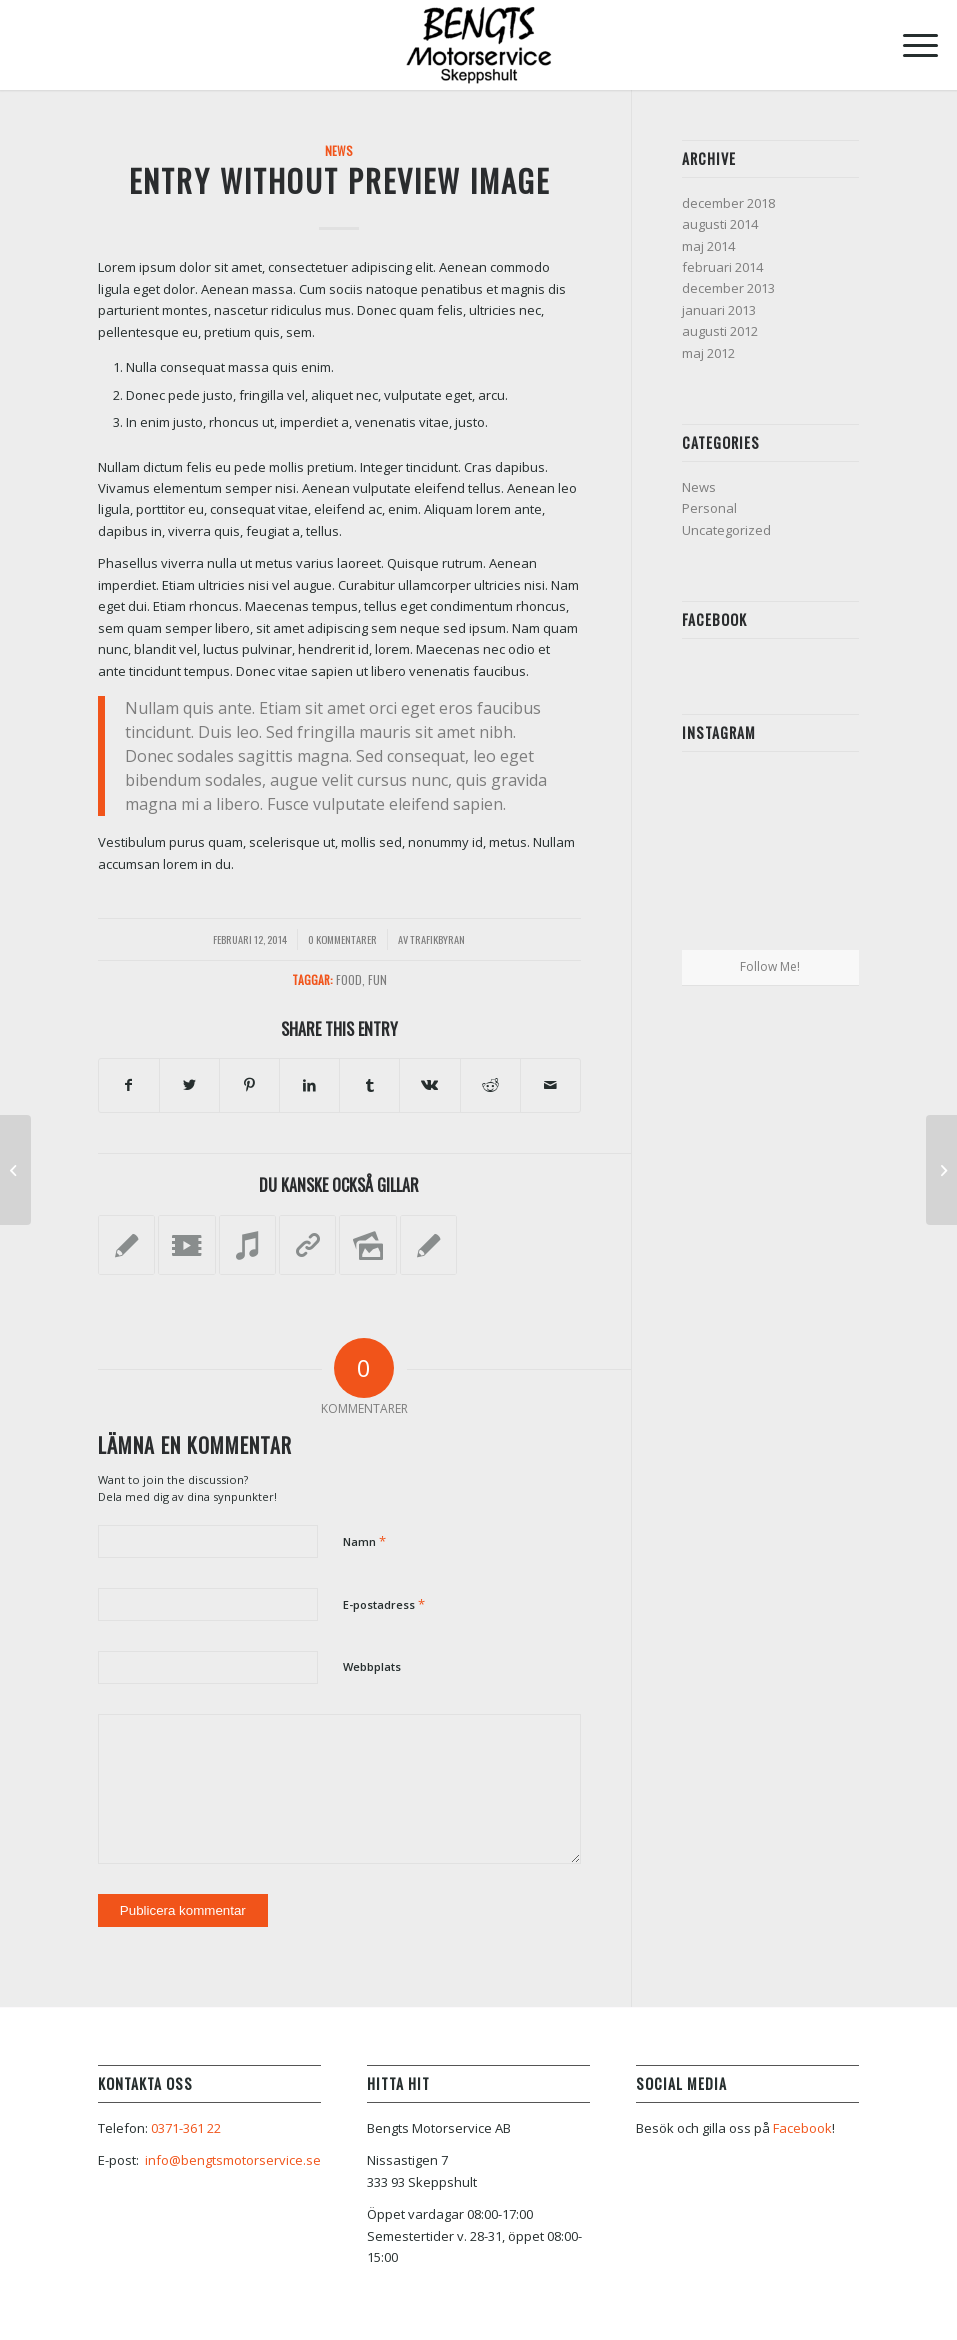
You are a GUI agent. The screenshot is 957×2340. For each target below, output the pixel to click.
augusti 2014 (720, 224)
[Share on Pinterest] (249, 1085)
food (349, 979)
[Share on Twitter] (189, 1085)
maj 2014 (708, 246)
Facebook (802, 2128)
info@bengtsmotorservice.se (233, 2160)
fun (377, 979)
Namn (364, 1541)
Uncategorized (726, 530)
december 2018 (728, 203)
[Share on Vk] (429, 1085)
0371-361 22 (186, 2128)
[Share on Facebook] (129, 1085)
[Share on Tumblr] (369, 1085)
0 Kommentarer (342, 939)
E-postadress (384, 1604)
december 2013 (728, 288)
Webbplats (372, 1666)
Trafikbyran (437, 939)
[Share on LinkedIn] (309, 1085)
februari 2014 (722, 267)
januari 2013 (719, 310)
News (339, 150)
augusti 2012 (720, 331)
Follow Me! (770, 966)
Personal (709, 508)
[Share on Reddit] (490, 1085)
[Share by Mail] (550, 1085)
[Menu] (910, 45)
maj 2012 (708, 353)
